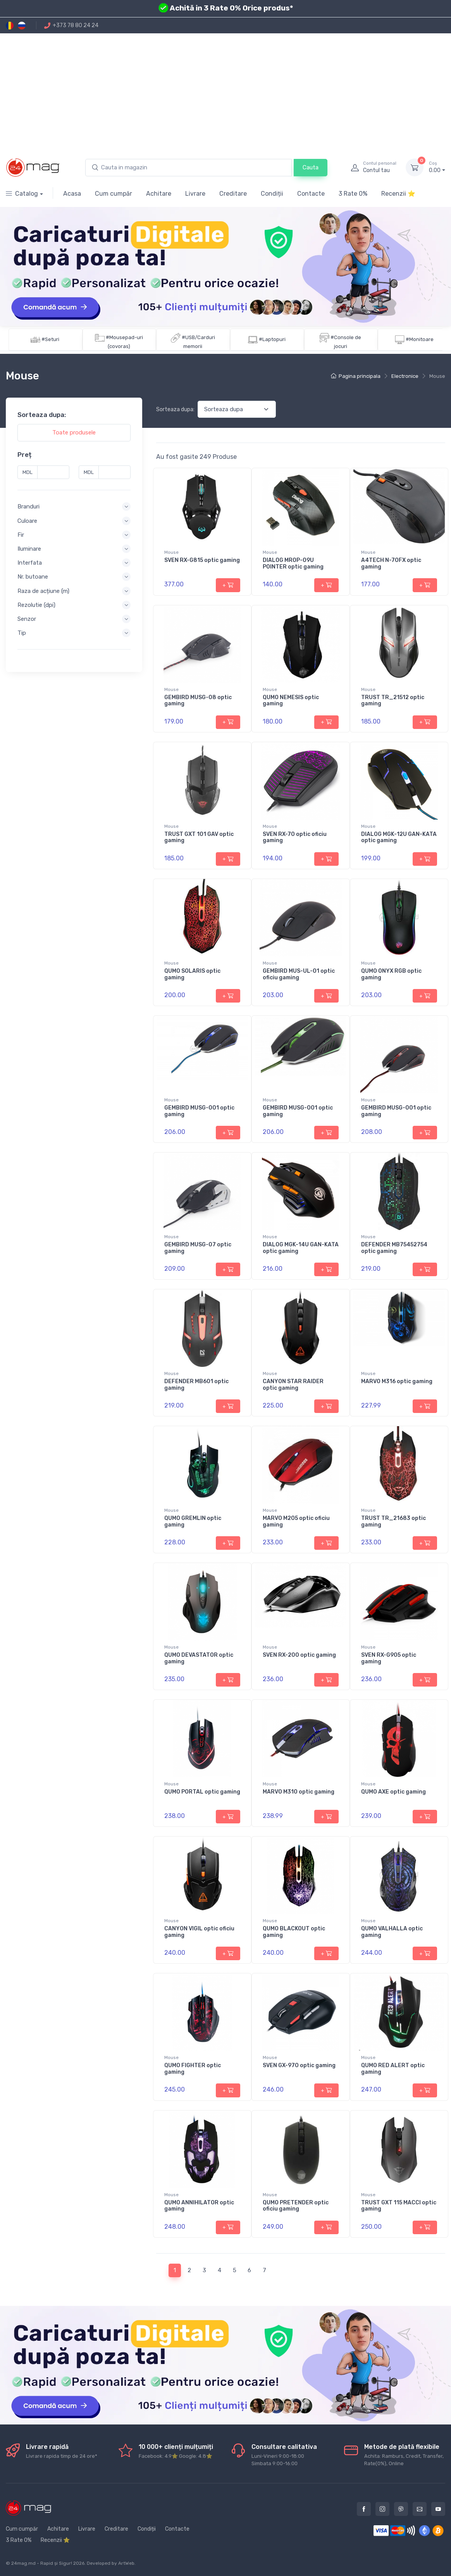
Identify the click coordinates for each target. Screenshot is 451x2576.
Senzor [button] (26, 618)
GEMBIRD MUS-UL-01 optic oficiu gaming (299, 974)
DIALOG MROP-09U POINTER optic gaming (293, 563)
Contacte (311, 193)
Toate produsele (74, 432)
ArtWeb (126, 2563)
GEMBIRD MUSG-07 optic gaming (197, 1247)
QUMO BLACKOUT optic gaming (294, 1931)
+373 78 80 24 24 (71, 25)
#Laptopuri (272, 339)
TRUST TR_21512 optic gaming (392, 700)
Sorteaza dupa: (175, 409)
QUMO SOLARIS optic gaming (192, 974)
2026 (78, 2563)
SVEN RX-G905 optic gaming (388, 1658)
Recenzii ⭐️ (398, 193)
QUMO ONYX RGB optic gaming (391, 974)
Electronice (404, 376)
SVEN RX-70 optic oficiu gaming (295, 837)
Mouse (171, 552)
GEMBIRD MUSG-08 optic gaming (198, 700)
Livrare (195, 193)
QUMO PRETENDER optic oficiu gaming (296, 2205)
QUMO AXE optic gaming (393, 1792)
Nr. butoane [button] (32, 576)
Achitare (158, 193)
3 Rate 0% (353, 193)
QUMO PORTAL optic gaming (202, 1792)
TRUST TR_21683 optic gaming (393, 1521)
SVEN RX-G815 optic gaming (202, 560)
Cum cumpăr (113, 193)
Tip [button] (21, 632)
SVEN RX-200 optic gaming (299, 1655)
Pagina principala (355, 376)
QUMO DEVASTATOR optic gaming (198, 1658)
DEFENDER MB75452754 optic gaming (394, 1247)
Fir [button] (20, 534)
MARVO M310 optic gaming (298, 1792)
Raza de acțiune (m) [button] (43, 591)
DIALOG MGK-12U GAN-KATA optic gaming (399, 837)
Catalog (22, 193)
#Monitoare (420, 339)
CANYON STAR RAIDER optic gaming (293, 1384)
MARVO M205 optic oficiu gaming (296, 1521)
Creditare (233, 193)
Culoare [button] (27, 520)
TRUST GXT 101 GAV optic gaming (199, 837)
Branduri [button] (28, 506)
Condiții (272, 193)
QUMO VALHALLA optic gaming (392, 1931)
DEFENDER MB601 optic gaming (196, 1384)
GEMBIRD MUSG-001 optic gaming (199, 1111)
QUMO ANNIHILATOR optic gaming (199, 2205)
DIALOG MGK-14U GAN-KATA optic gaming (301, 1247)
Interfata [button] (29, 562)
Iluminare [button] (29, 548)
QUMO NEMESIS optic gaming (291, 700)
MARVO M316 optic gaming (396, 1381)
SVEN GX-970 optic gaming (299, 2065)
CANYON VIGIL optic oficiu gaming (199, 1931)
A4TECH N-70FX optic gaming (391, 563)
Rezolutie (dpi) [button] (36, 604)
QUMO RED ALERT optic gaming (393, 2068)
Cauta (310, 167)
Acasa (72, 193)
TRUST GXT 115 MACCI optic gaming (398, 2205)
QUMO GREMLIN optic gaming (192, 1521)
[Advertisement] (225, 91)
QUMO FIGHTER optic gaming (192, 2068)
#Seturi (50, 339)
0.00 (437, 167)
